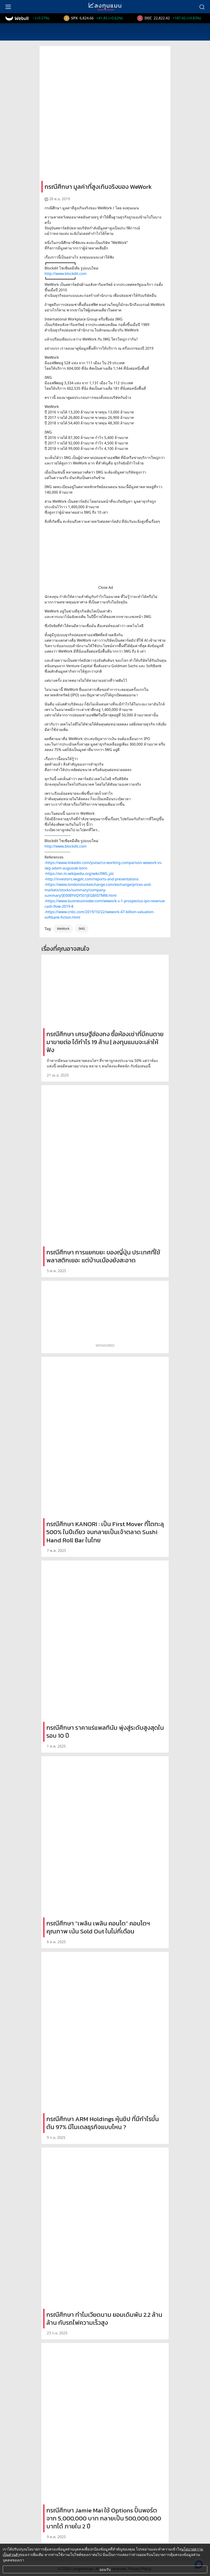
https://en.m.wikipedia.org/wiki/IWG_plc (80, 873)
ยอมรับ (105, 2569)
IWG (82, 928)
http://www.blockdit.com (66, 273)
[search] (201, 6)
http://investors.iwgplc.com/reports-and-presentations (92, 879)
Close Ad (105, 587)
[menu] (8, 6)
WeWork (63, 928)
